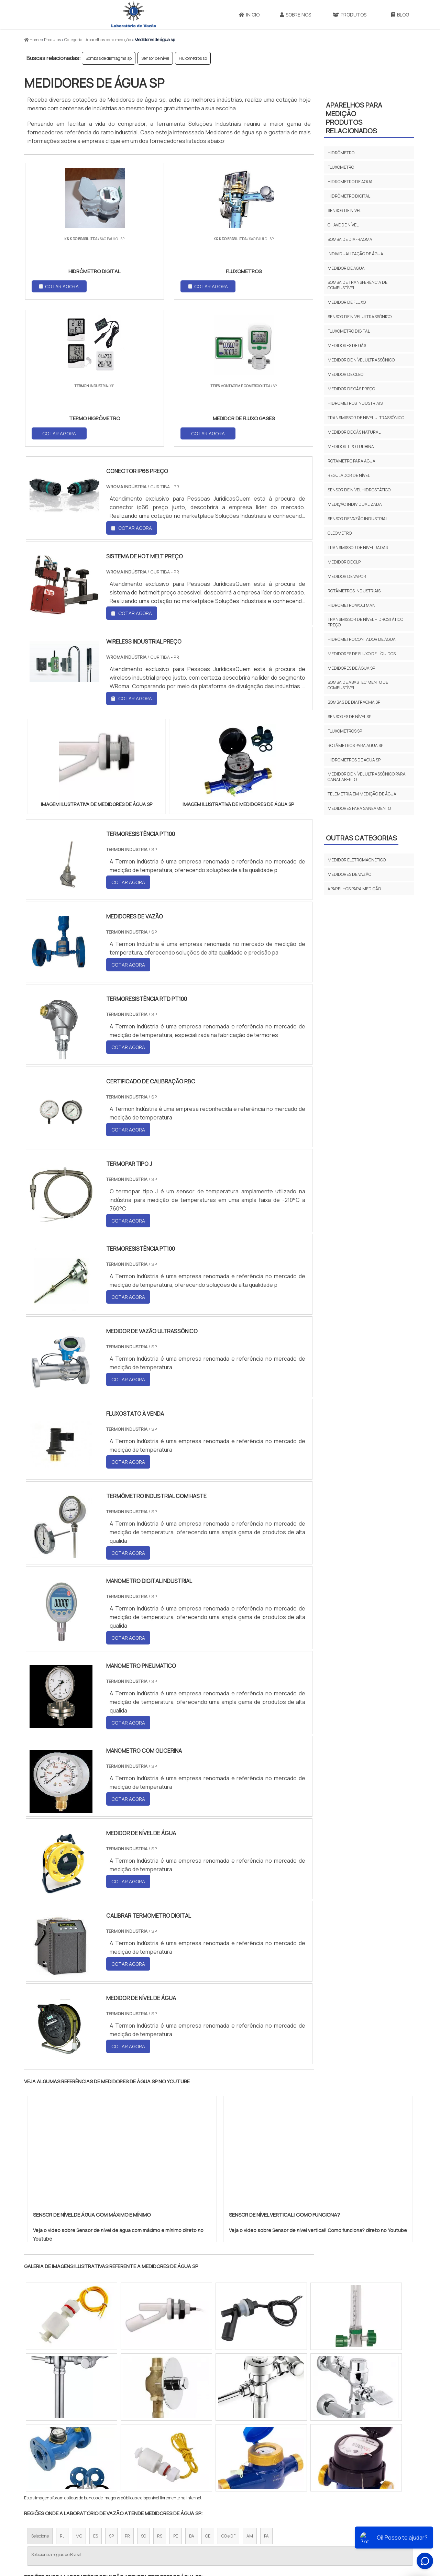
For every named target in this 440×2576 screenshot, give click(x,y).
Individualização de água (355, 254)
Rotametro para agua (351, 461)
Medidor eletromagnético (357, 860)
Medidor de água (346, 268)
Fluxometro (341, 167)
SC (143, 2391)
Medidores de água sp (351, 668)
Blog (400, 14)
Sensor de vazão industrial (358, 519)
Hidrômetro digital (349, 196)
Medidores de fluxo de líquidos (362, 654)
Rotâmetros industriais (354, 591)
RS (159, 2391)
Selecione (40, 2391)
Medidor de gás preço (351, 389)
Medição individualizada (355, 504)
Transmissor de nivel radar (358, 547)
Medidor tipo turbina (351, 446)
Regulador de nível (349, 475)
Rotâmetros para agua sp (355, 745)
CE (207, 2391)
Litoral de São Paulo (255, 2454)
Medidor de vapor (347, 576)
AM (249, 2391)
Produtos (349, 14)
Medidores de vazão (349, 874)
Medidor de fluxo (347, 302)
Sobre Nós (295, 14)
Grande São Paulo (209, 2454)
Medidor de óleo (345, 374)
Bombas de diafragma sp (109, 58)
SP (111, 2391)
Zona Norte (80, 2454)
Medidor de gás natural (354, 432)
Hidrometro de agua (350, 182)
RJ (62, 2391)
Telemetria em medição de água (362, 794)
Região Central (45, 2454)
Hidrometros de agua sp (354, 760)
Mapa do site (362, 2519)
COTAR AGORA (59, 285)
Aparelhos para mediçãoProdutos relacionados (354, 117)
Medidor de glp (344, 562)
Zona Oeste (112, 2454)
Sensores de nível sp (349, 717)
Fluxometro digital (349, 331)
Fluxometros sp (193, 58)
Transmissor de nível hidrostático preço (365, 622)
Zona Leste (172, 2454)
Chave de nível (343, 225)
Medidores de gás (347, 345)
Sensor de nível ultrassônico (360, 317)
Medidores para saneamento (359, 808)
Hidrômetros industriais (355, 403)
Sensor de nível (155, 58)
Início (249, 14)
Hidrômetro (341, 153)
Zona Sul (142, 2454)
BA (191, 2391)
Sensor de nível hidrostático (359, 490)
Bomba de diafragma (350, 239)
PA (266, 2391)
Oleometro (340, 533)
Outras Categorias (361, 838)
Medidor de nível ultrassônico (361, 360)
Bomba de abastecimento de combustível (358, 685)
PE (175, 2391)
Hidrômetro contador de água (362, 639)
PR (127, 2391)
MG (79, 2391)
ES (95, 2391)
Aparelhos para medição (354, 889)
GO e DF (228, 2391)
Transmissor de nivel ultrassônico (366, 418)
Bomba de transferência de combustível (357, 285)
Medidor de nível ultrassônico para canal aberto (367, 776)
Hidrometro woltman (351, 605)
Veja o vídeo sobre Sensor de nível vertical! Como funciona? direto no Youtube (318, 2085)
